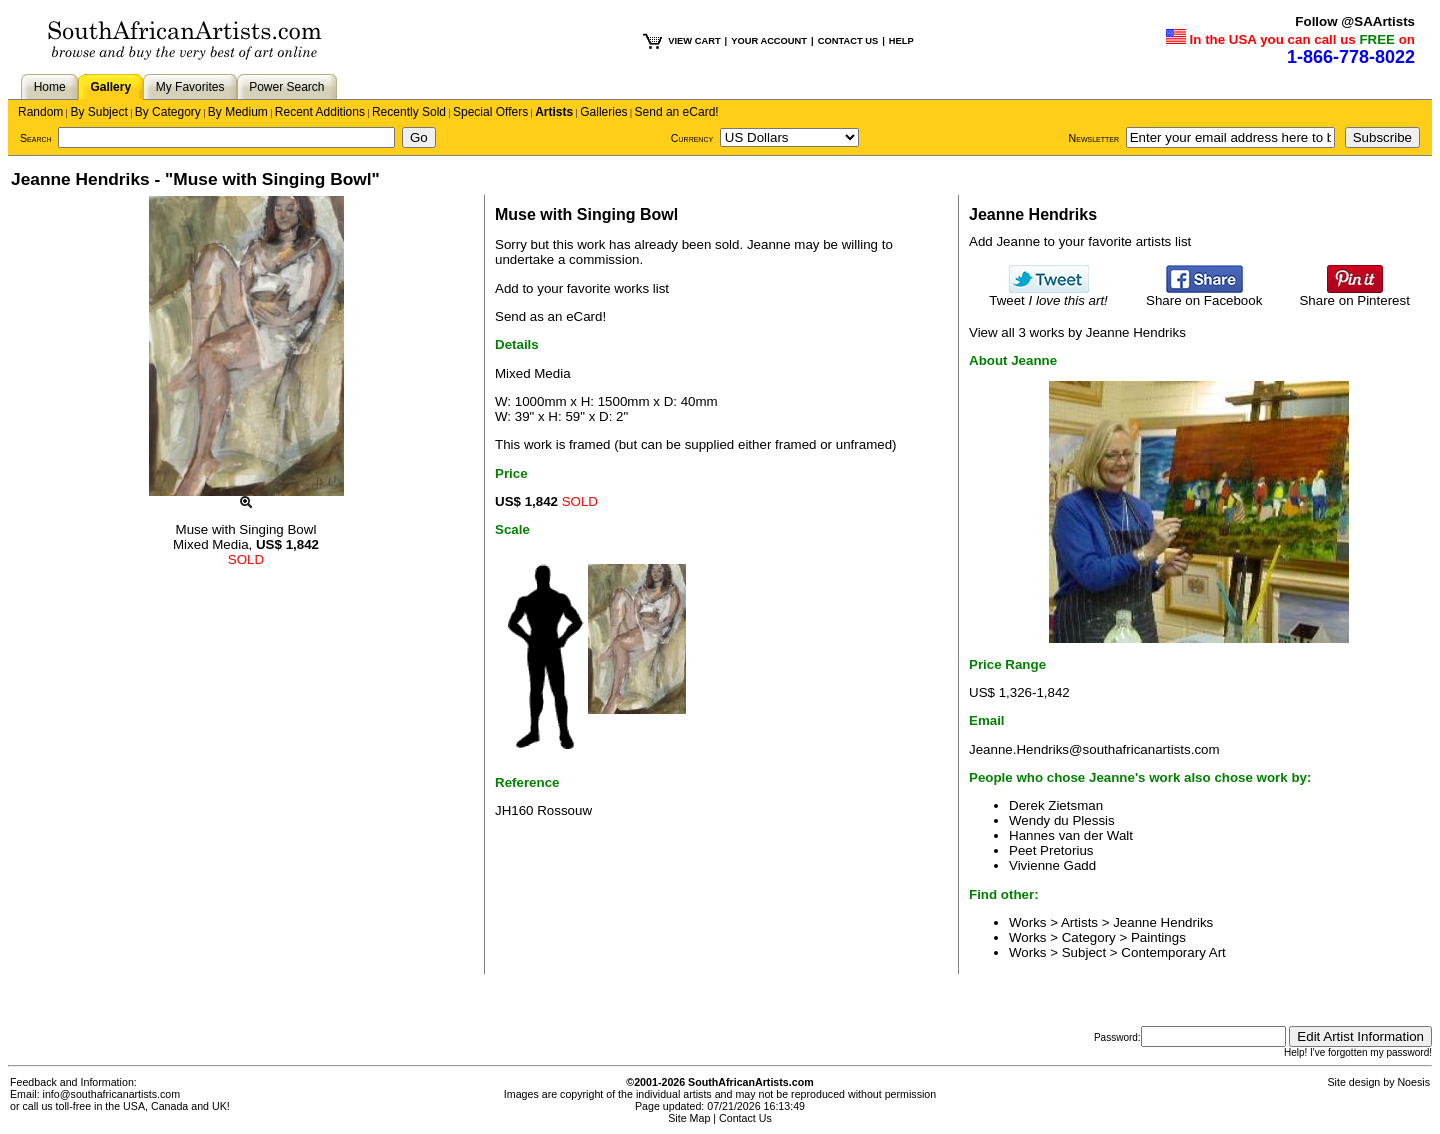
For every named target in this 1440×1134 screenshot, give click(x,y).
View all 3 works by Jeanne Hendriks (1077, 332)
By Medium (238, 112)
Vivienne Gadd (1052, 865)
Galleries (603, 112)
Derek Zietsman (1056, 805)
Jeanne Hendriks (1163, 922)
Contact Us (745, 1118)
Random (40, 112)
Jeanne (769, 244)
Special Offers (490, 112)
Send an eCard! (677, 112)
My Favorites (190, 87)
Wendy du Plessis (1062, 820)
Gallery (110, 87)
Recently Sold (409, 112)
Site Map (689, 1118)
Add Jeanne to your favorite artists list (1080, 241)
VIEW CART (694, 41)
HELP (901, 41)
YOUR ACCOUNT (769, 41)
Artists (554, 112)
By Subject (98, 112)
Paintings (1158, 937)
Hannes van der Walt (1071, 835)
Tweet (1048, 294)
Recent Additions (320, 112)
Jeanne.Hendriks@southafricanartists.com (1094, 749)
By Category (168, 112)
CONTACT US (848, 41)
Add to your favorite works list (582, 288)
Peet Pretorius (1051, 850)
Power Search (286, 87)
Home (50, 87)
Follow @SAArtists (1355, 21)
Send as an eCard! (550, 316)
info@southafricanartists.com (112, 1094)
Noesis (1413, 1082)
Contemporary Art (1173, 952)
